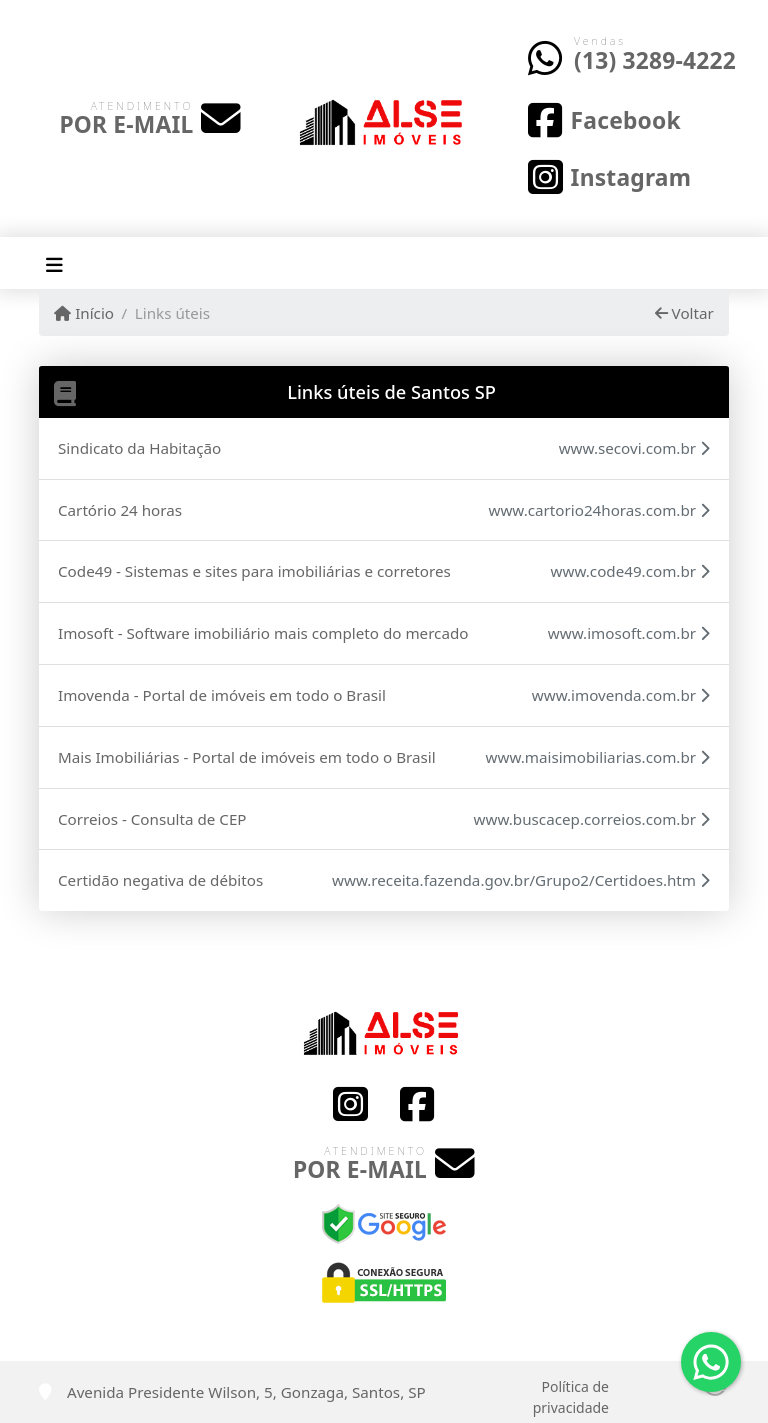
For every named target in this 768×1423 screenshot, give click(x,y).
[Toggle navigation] (54, 263)
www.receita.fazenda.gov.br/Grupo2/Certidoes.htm (521, 880)
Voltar (684, 313)
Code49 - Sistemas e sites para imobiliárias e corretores (254, 571)
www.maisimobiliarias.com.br (598, 757)
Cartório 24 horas (120, 510)
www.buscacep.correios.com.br (592, 819)
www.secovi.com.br (634, 448)
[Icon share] (604, 119)
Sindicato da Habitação (139, 448)
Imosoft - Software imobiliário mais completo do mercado (263, 633)
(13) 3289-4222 (655, 60)
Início (84, 313)
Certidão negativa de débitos (160, 880)
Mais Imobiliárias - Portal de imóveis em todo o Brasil (247, 757)
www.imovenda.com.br (621, 695)
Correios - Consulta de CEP (152, 819)
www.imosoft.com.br (629, 633)
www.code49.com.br (630, 571)
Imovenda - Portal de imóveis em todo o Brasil (222, 695)
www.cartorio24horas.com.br (599, 510)
